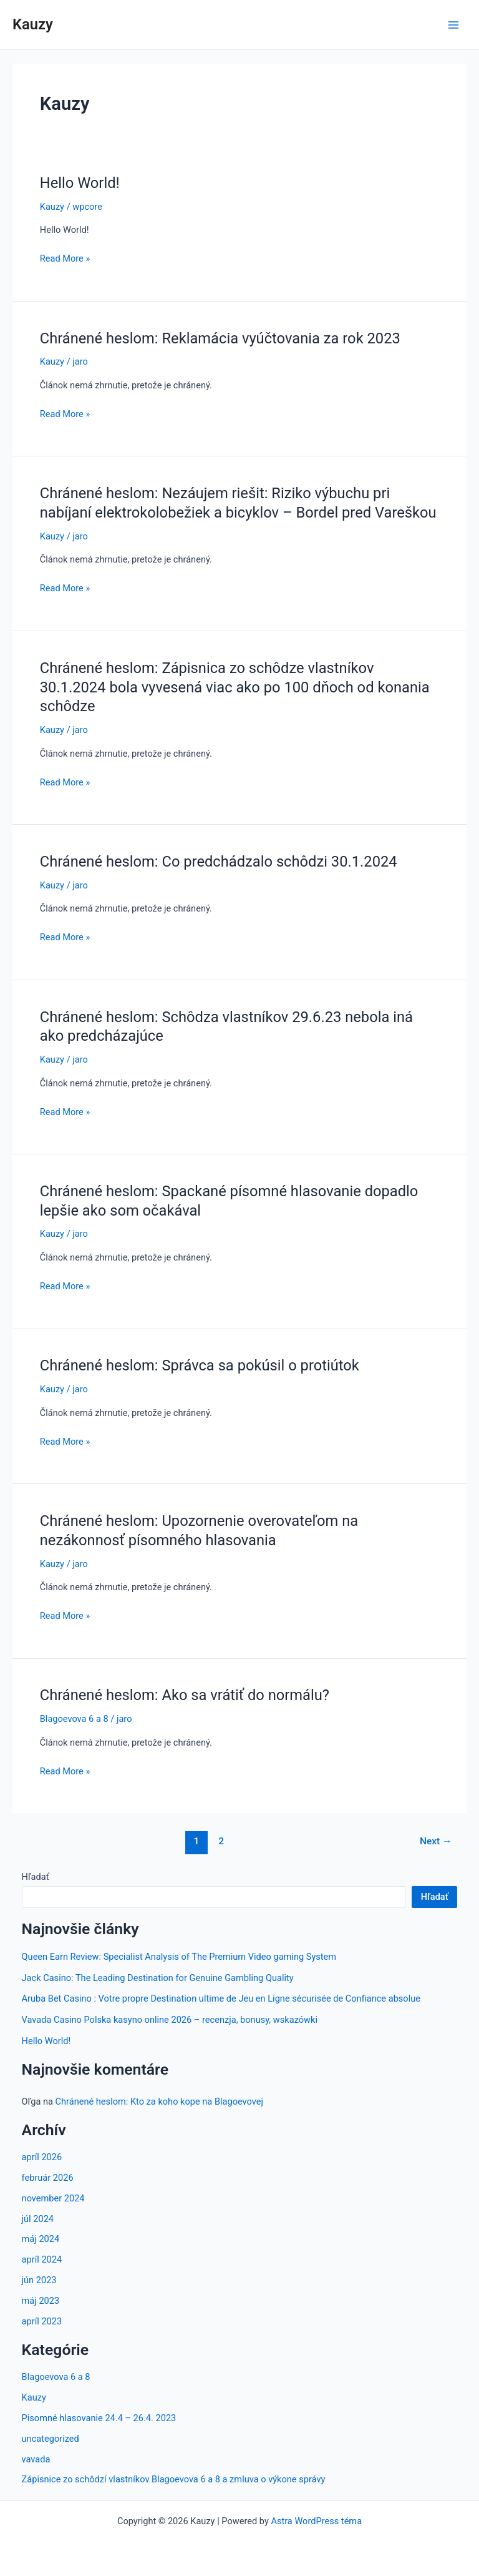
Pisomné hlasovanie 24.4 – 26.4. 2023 (99, 2418)
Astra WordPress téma (316, 2521)
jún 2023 (39, 2280)
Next (436, 1841)
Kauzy (32, 24)
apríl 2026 (42, 2157)
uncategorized (50, 2438)
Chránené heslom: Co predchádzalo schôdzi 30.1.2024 (218, 861)
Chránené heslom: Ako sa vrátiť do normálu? (184, 1695)
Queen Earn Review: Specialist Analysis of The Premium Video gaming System (179, 1956)
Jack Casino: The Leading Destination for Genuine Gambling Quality (158, 1978)
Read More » (65, 258)
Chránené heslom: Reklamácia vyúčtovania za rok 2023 (220, 338)
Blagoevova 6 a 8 (74, 1718)
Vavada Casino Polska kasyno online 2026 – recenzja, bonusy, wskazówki (169, 2019)
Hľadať (35, 1876)
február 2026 (48, 2177)
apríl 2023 (42, 2321)
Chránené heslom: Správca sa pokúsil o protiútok (199, 1365)
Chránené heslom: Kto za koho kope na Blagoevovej (159, 2101)
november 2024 (53, 2198)
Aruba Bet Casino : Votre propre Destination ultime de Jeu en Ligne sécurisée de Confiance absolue (221, 1998)
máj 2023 (41, 2300)
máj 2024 (41, 2238)
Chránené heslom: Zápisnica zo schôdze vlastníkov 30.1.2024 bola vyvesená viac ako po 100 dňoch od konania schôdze (235, 687)
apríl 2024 (42, 2259)
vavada (36, 2459)
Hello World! (80, 183)
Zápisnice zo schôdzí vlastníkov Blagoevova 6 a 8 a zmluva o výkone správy (174, 2479)
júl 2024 (38, 2219)
